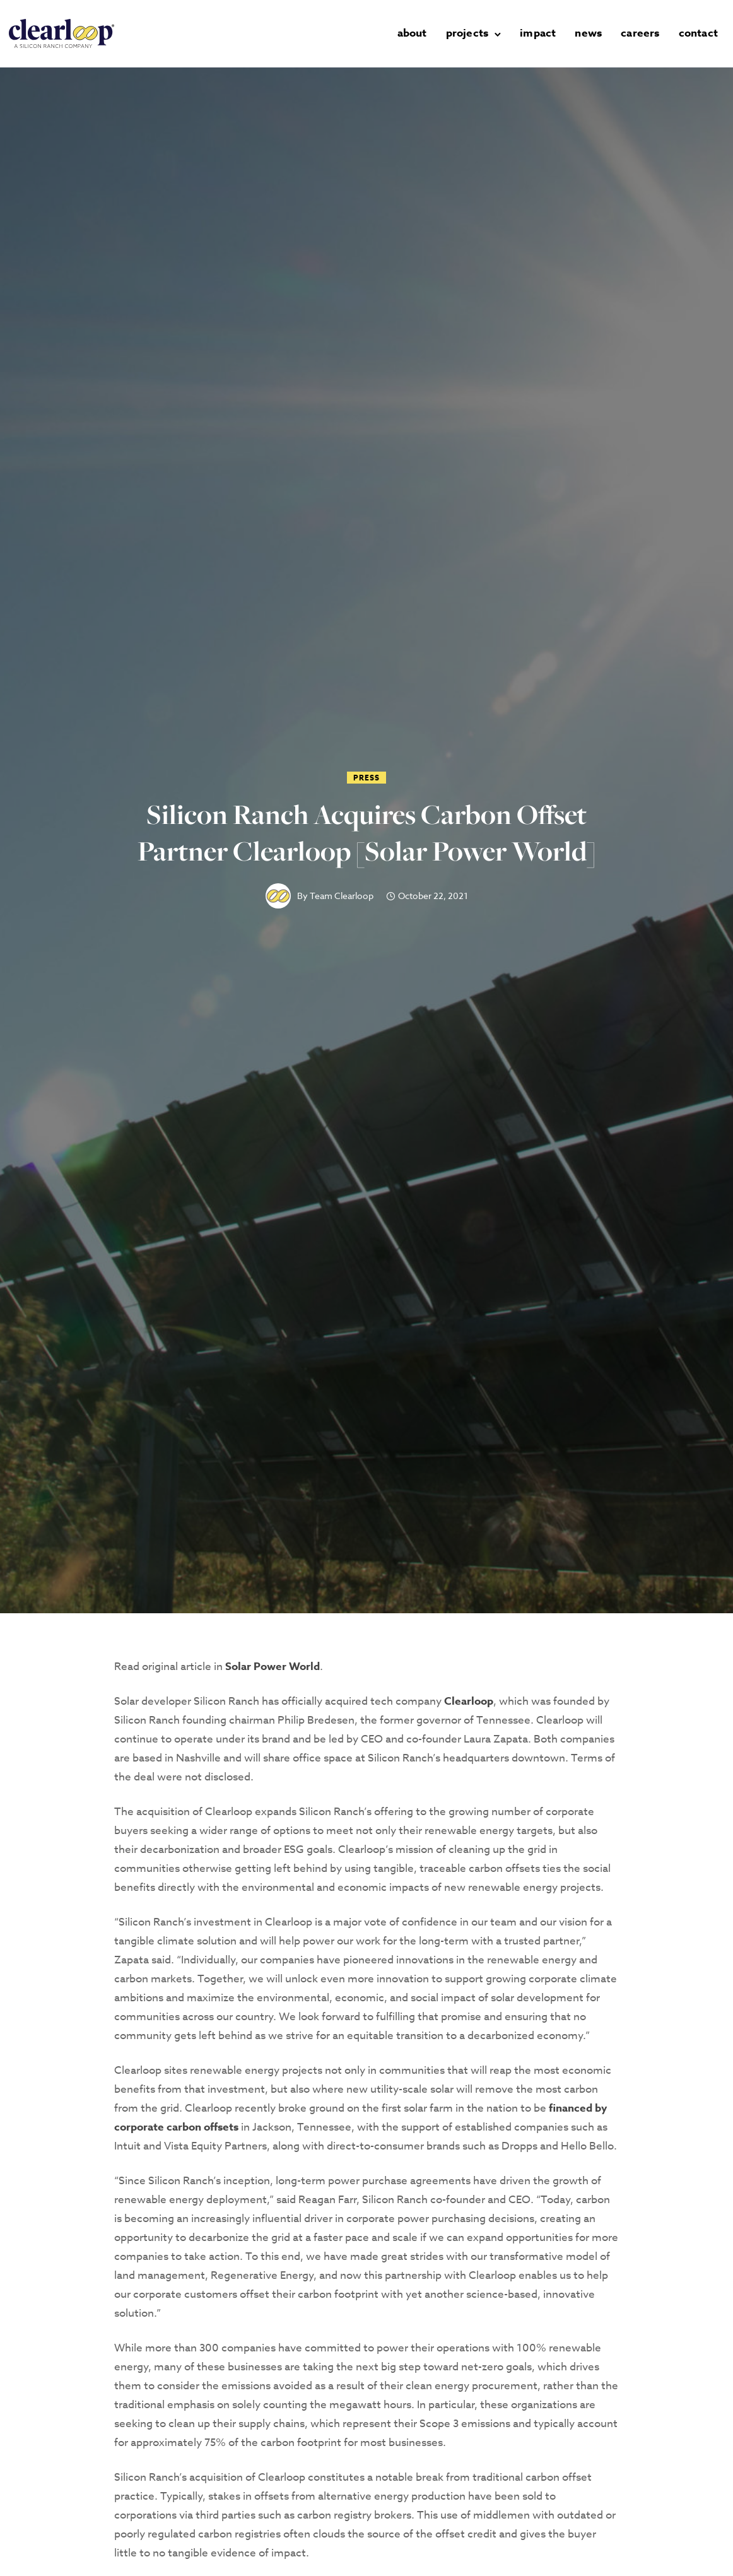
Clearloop (468, 1701)
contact (698, 33)
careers (640, 33)
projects (467, 33)
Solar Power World (272, 1666)
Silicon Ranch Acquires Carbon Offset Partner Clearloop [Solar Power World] (366, 832)
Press (366, 777)
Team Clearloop (341, 895)
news (588, 33)
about (412, 33)
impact (538, 33)
